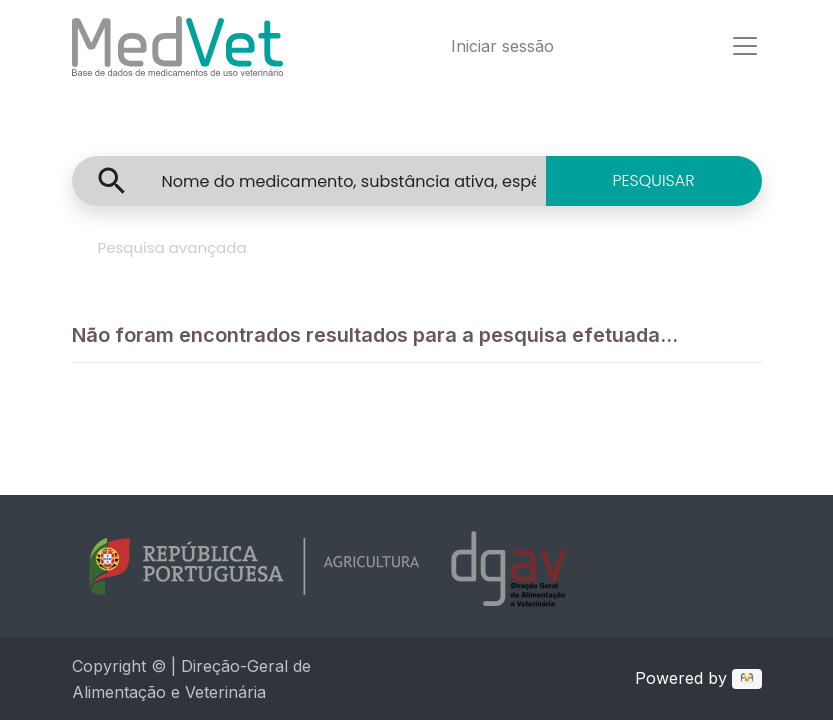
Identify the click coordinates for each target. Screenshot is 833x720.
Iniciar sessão (502, 46)
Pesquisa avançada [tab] (172, 247)
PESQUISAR (653, 180)
